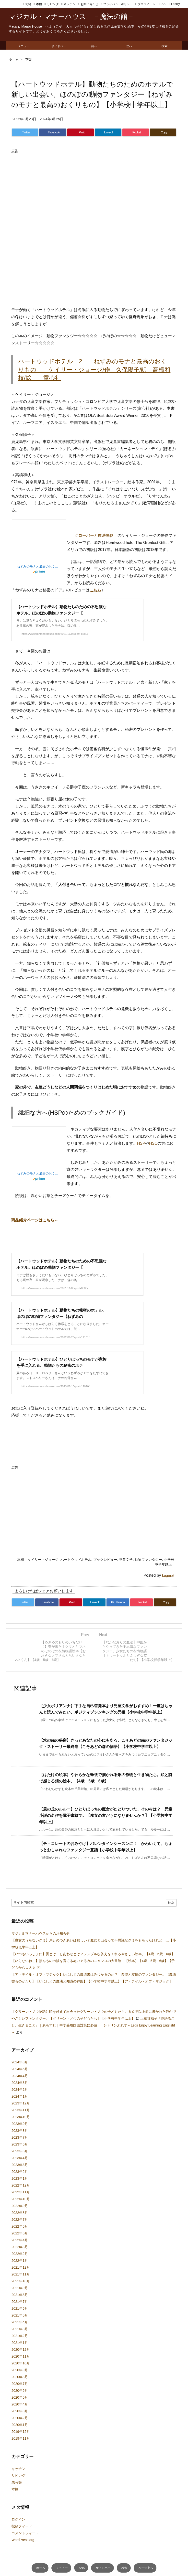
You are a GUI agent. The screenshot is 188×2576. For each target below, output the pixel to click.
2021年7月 (20, 2302)
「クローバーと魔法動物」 (94, 535)
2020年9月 (20, 2370)
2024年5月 (20, 2069)
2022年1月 (20, 2261)
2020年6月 (20, 2391)
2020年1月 (20, 2425)
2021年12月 (21, 2267)
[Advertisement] (99, 189)
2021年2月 (20, 2336)
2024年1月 (20, 2096)
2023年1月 (20, 2178)
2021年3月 (20, 2329)
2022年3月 (20, 2247)
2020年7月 (20, 2384)
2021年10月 (21, 2281)
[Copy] (163, 132)
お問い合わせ (89, 4)
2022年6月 (20, 2226)
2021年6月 (20, 2308)
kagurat (168, 1575)
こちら (95, 590)
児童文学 (126, 1560)
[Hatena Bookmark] (117, 1602)
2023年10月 (21, 2117)
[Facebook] (52, 132)
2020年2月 (20, 2418)
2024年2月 (20, 2089)
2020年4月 (20, 2404)
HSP (141, 1143)
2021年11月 (21, 2274)
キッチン (69, 4)
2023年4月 (20, 2158)
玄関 (28, 4)
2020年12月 (21, 2349)
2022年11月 (21, 2192)
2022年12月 (21, 2185)
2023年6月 (20, 2144)
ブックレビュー (105, 1560)
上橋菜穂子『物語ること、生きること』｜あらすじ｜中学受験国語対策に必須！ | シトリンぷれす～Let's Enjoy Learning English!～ (93, 2025)
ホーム (14, 59)
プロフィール (146, 4)
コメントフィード (25, 2533)
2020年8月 (20, 2377)
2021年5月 (20, 2315)
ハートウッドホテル (75, 1560)
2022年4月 (20, 2240)
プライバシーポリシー (118, 4)
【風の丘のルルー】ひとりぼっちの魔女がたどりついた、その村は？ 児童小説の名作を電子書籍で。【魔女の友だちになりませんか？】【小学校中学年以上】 (105, 1815)
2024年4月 (20, 2076)
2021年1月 (20, 2343)
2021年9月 (20, 2288)
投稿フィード (22, 2526)
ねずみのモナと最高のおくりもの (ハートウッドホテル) (39, 566)
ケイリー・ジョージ (43, 1560)
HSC (153, 1143)
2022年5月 (20, 2233)
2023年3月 (20, 2165)
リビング (53, 4)
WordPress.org (23, 2540)
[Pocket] (135, 132)
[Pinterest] (80, 132)
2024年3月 (20, 2083)
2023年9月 (20, 2124)
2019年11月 (21, 2438)
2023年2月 (20, 2172)
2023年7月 (20, 2137)
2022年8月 (20, 2213)
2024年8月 (20, 2062)
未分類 (17, 2482)
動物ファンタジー (148, 1560)
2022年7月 (20, 2219)
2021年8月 (20, 2295)
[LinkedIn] (108, 132)
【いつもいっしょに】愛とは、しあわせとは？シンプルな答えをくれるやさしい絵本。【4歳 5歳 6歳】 (93, 1954)
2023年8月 (20, 2131)
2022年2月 (20, 2254)
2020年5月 (20, 2397)
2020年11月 (21, 2356)
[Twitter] (25, 132)
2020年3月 (20, 2411)
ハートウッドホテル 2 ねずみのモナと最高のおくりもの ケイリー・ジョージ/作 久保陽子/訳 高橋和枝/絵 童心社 (94, 369)
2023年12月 (21, 2103)
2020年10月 (21, 2363)
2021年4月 (20, 2322)
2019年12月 (21, 2432)
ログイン (18, 2519)
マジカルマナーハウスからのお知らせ (41, 1933)
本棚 (39, 4)
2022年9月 (20, 2206)
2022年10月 (21, 2199)
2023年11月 (21, 2110)
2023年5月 (20, 2151)
